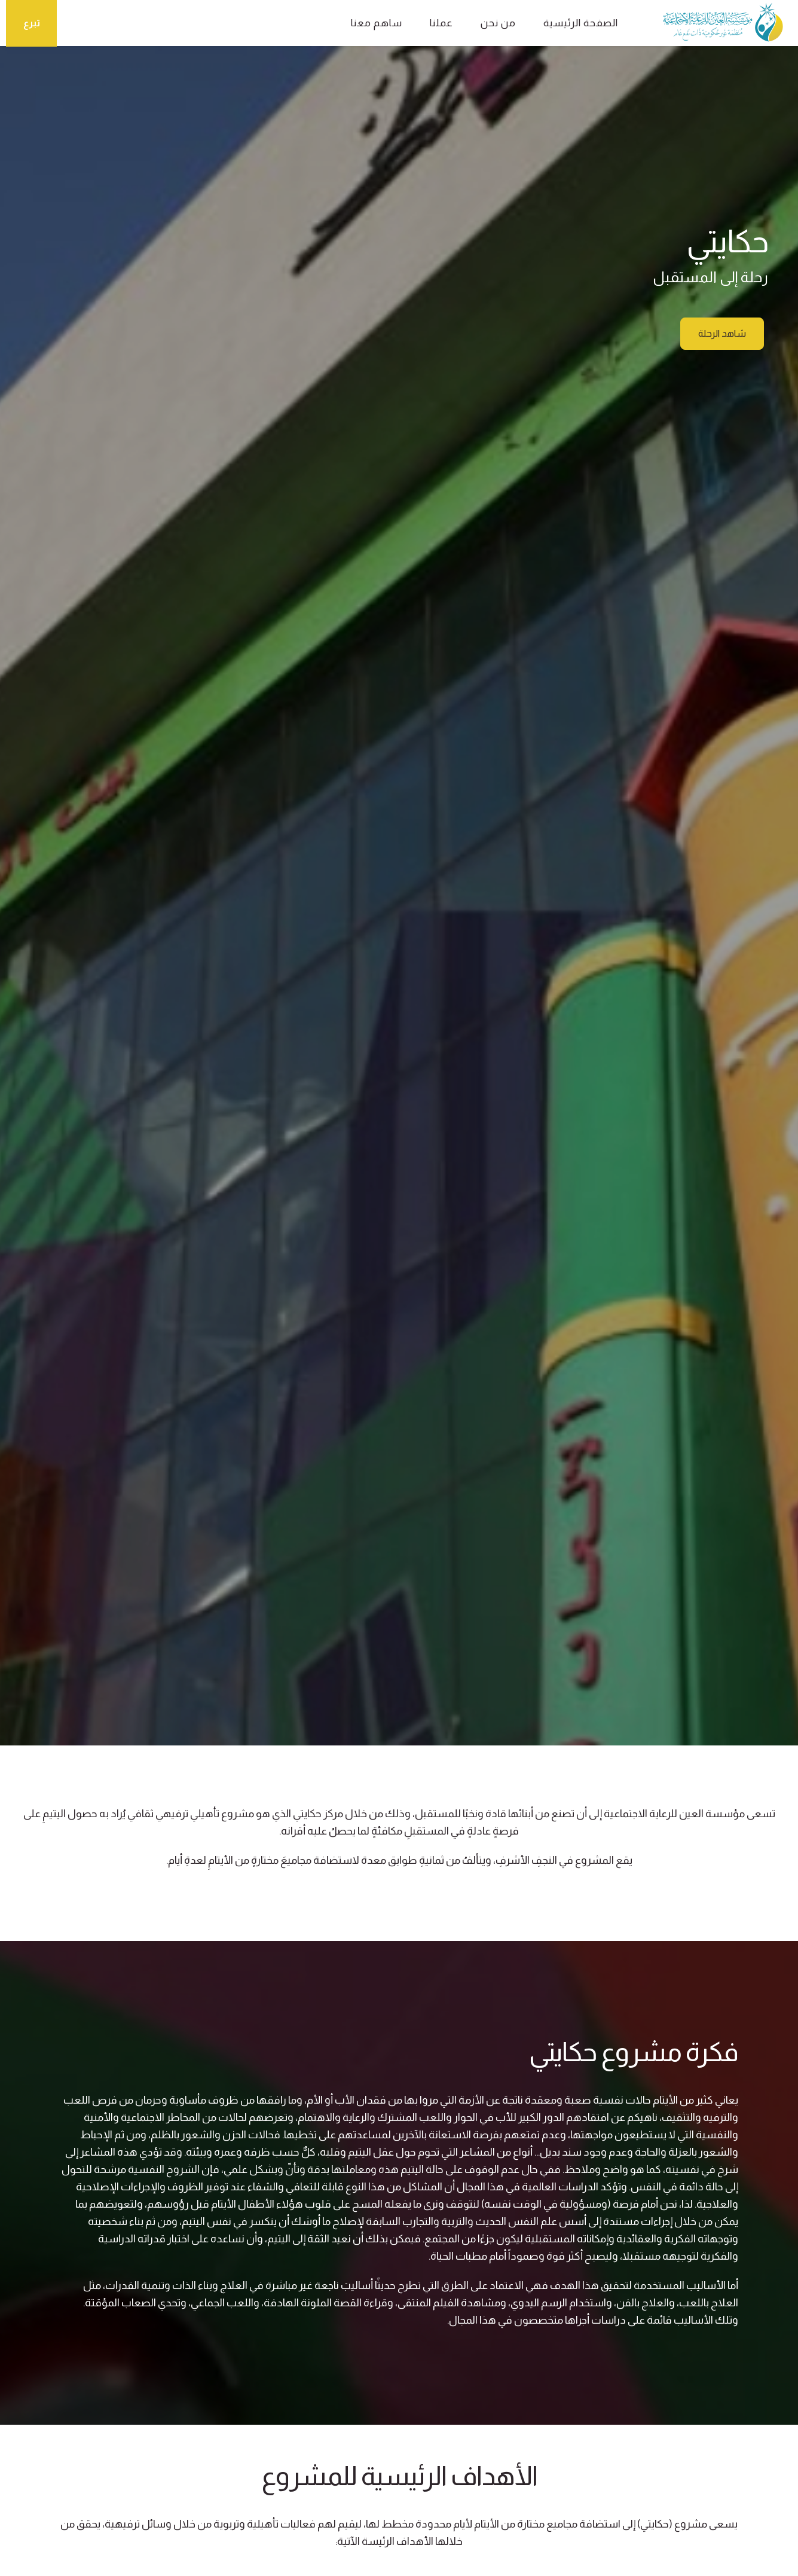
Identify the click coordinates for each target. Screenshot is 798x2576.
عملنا (441, 23)
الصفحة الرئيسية (580, 23)
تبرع (31, 23)
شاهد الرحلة (722, 334)
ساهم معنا (376, 23)
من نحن (498, 23)
